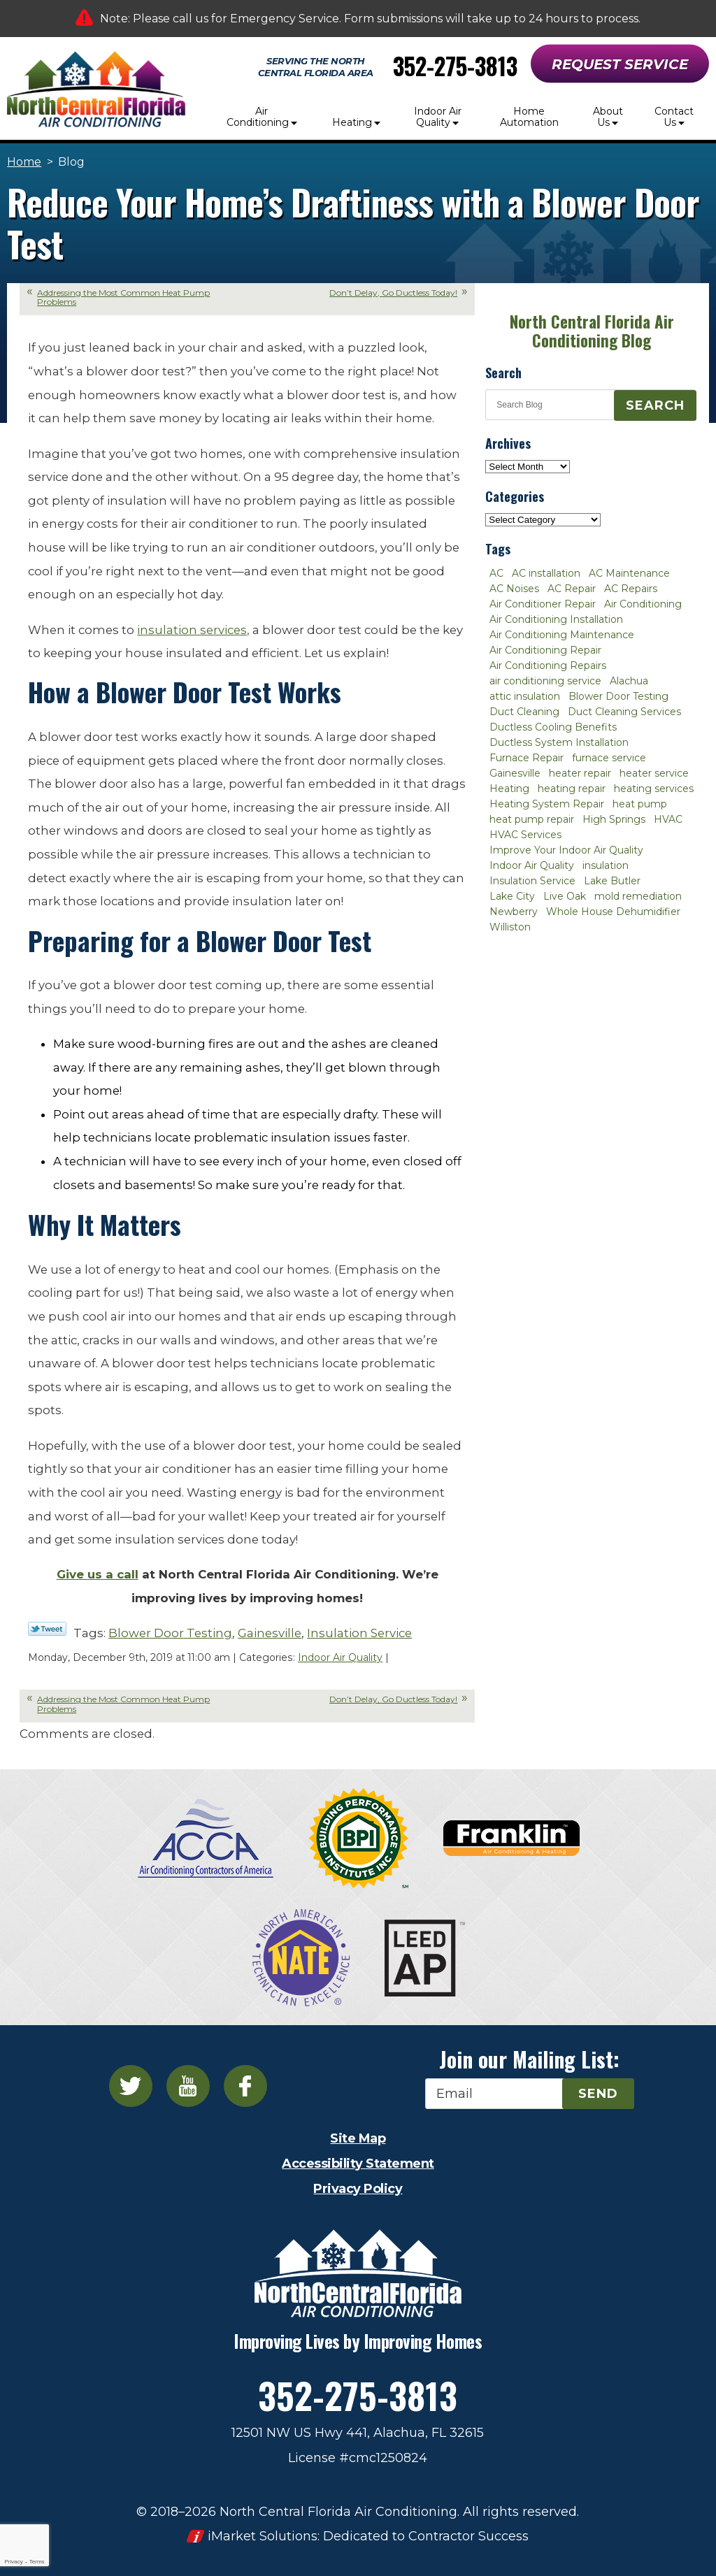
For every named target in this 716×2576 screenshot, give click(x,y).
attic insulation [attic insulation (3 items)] (524, 696)
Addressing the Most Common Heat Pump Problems (123, 297)
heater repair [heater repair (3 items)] (580, 773)
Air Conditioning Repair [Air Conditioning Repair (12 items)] (545, 650)
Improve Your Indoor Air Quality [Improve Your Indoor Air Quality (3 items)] (566, 850)
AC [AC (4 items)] (496, 573)
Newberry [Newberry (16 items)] (513, 911)
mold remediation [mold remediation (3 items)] (638, 896)
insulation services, (193, 630)
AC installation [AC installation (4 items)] (546, 573)
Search (655, 405)
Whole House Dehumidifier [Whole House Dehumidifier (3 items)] (613, 911)
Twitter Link (47, 1629)
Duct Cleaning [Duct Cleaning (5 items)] (524, 711)
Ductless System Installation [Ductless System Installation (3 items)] (559, 742)
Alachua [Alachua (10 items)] (629, 681)
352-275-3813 (455, 66)
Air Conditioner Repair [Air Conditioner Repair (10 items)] (542, 604)
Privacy (13, 2562)
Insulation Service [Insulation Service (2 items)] (532, 881)
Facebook (245, 2086)
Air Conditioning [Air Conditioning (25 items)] (643, 604)
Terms (37, 2562)
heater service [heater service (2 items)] (654, 773)
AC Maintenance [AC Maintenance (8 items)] (629, 573)
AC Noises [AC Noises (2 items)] (514, 588)
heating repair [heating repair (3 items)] (572, 788)
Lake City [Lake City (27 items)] (512, 896)
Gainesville (269, 1633)
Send (598, 2093)
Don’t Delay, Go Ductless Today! (393, 292)
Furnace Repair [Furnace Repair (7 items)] (526, 757)
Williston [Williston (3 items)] (510, 927)
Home (24, 161)
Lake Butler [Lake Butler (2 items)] (612, 881)
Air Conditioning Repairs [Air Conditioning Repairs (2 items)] (547, 665)
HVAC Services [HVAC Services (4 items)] (525, 834)
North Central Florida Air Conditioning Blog (592, 331)
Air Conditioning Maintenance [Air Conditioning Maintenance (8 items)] (561, 634)
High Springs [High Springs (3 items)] (613, 819)
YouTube (188, 2086)
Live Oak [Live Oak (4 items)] (564, 896)
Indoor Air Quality (340, 1657)
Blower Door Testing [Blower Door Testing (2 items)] (618, 696)
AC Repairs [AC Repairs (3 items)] (630, 588)
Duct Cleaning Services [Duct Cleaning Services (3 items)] (624, 711)
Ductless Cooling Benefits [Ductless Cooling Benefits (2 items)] (553, 727)
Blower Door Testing (170, 1633)
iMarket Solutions (262, 2536)
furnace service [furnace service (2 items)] (609, 757)
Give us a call (97, 1574)
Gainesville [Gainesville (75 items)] (514, 773)
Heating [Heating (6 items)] (509, 788)
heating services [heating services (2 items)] (654, 788)
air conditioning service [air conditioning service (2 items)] (545, 681)
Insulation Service (359, 1633)
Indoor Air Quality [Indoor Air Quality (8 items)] (531, 865)
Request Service (620, 64)
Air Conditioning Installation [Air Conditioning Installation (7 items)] (556, 619)
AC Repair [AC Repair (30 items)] (571, 588)
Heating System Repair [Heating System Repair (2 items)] (546, 804)
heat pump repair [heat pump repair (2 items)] (531, 819)
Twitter (130, 2086)
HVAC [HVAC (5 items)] (668, 819)
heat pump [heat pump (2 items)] (640, 804)
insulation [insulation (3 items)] (605, 865)
